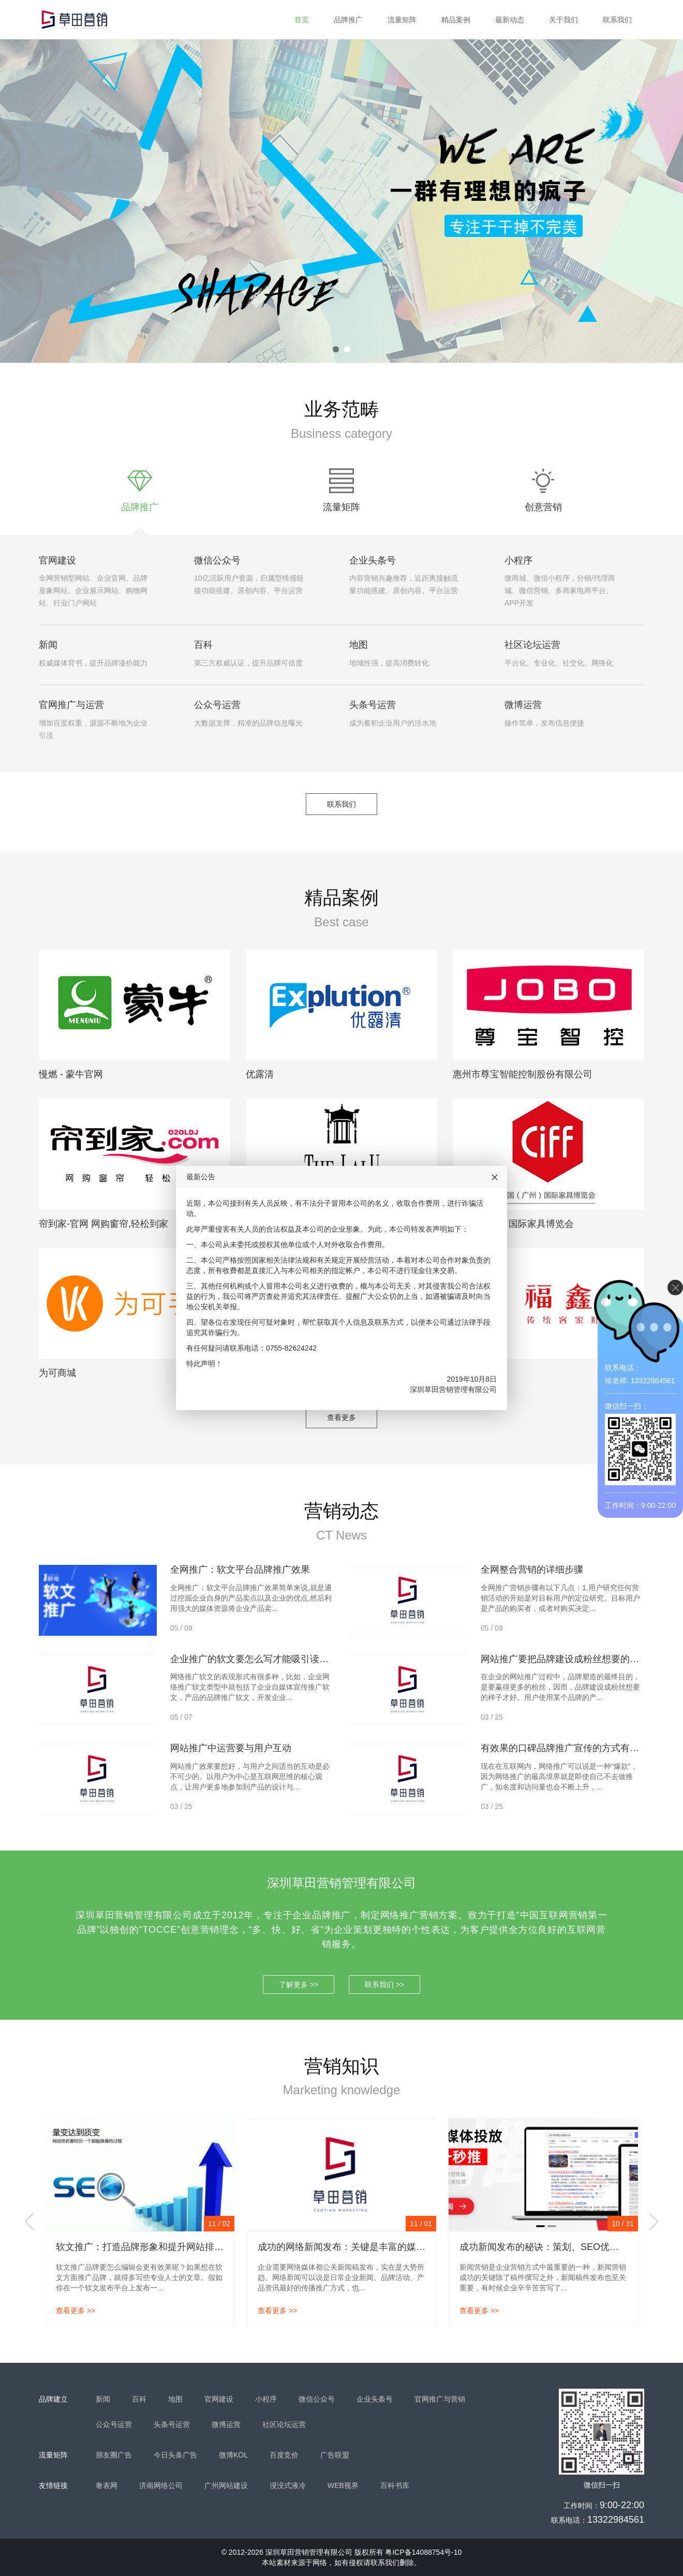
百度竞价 (284, 2455)
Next (653, 2222)
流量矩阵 (402, 20)
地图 (358, 645)
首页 (301, 20)
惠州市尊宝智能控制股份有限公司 (522, 1074)
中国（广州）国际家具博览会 (513, 1224)
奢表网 (106, 2485)
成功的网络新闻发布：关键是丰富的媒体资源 (351, 2247)
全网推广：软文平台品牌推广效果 (240, 1569)
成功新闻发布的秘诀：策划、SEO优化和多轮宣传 (562, 2247)
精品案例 (455, 20)
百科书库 (394, 2485)
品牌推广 (348, 20)
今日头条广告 (175, 2455)
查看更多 (341, 1417)
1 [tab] (336, 349)
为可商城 (57, 1373)
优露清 (260, 1074)
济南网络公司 (161, 2485)
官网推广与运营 (71, 705)
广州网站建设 (226, 2485)
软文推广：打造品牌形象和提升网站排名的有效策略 (163, 2247)
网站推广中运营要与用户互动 (230, 1748)
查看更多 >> (75, 2310)
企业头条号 (372, 560)
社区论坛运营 (532, 645)
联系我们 (617, 20)
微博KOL (233, 2455)
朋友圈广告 (114, 2455)
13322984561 (615, 2519)
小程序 (518, 560)
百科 (203, 645)
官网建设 (57, 560)
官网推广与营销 (439, 2399)
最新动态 (509, 20)
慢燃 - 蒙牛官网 (71, 1074)
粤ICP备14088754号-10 (423, 2552)
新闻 (48, 645)
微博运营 (523, 705)
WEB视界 (343, 2485)
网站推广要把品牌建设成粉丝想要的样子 (564, 1659)
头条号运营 (372, 705)
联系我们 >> (384, 1984)
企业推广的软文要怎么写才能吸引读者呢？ (258, 1659)
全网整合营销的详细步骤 (532, 1569)
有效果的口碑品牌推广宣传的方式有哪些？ (569, 1748)
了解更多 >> (298, 1984)
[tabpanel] (341, 201)
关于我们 (563, 20)
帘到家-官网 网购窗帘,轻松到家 (103, 1224)
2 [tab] (347, 349)
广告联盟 (334, 2455)
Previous (29, 2222)
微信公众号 (217, 560)
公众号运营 (217, 705)
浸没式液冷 (288, 2485)
